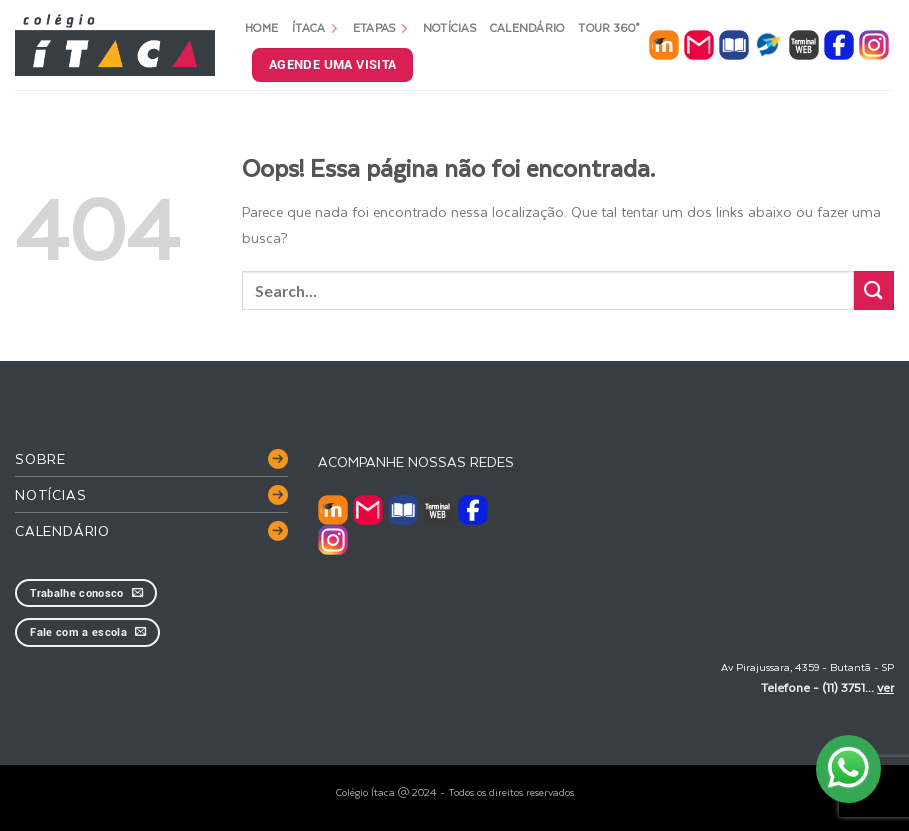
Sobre (40, 458)
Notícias (449, 27)
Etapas (381, 27)
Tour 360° (608, 27)
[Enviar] (874, 290)
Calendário (527, 27)
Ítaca (315, 27)
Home (261, 27)
